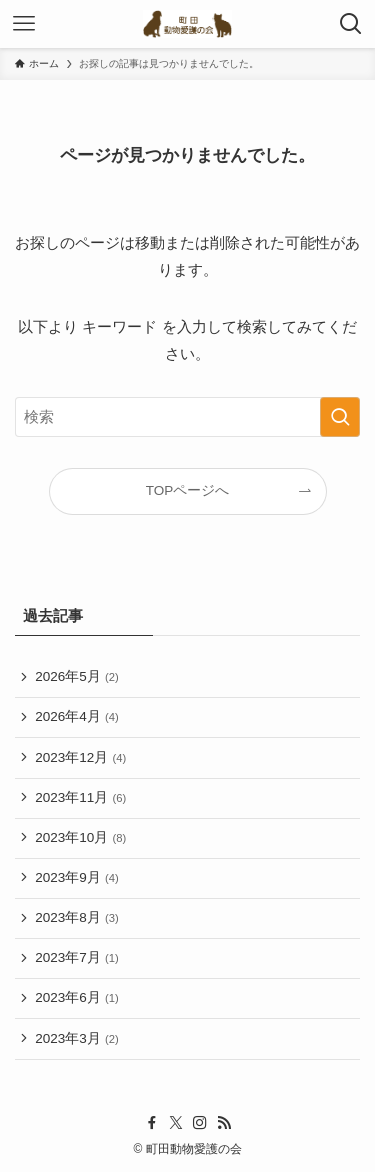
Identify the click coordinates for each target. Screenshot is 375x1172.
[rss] (224, 1123)
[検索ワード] (187, 417)
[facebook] (152, 1123)
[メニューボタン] (24, 24)
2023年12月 (80, 757)
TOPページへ (188, 490)
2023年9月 (76, 877)
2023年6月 (76, 997)
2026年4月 (76, 716)
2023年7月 (76, 957)
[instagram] (200, 1123)
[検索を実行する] (340, 417)
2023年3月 (76, 1038)
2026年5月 (76, 676)
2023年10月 (80, 837)
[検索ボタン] (351, 24)
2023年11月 (80, 797)
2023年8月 (76, 917)
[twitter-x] (176, 1123)
